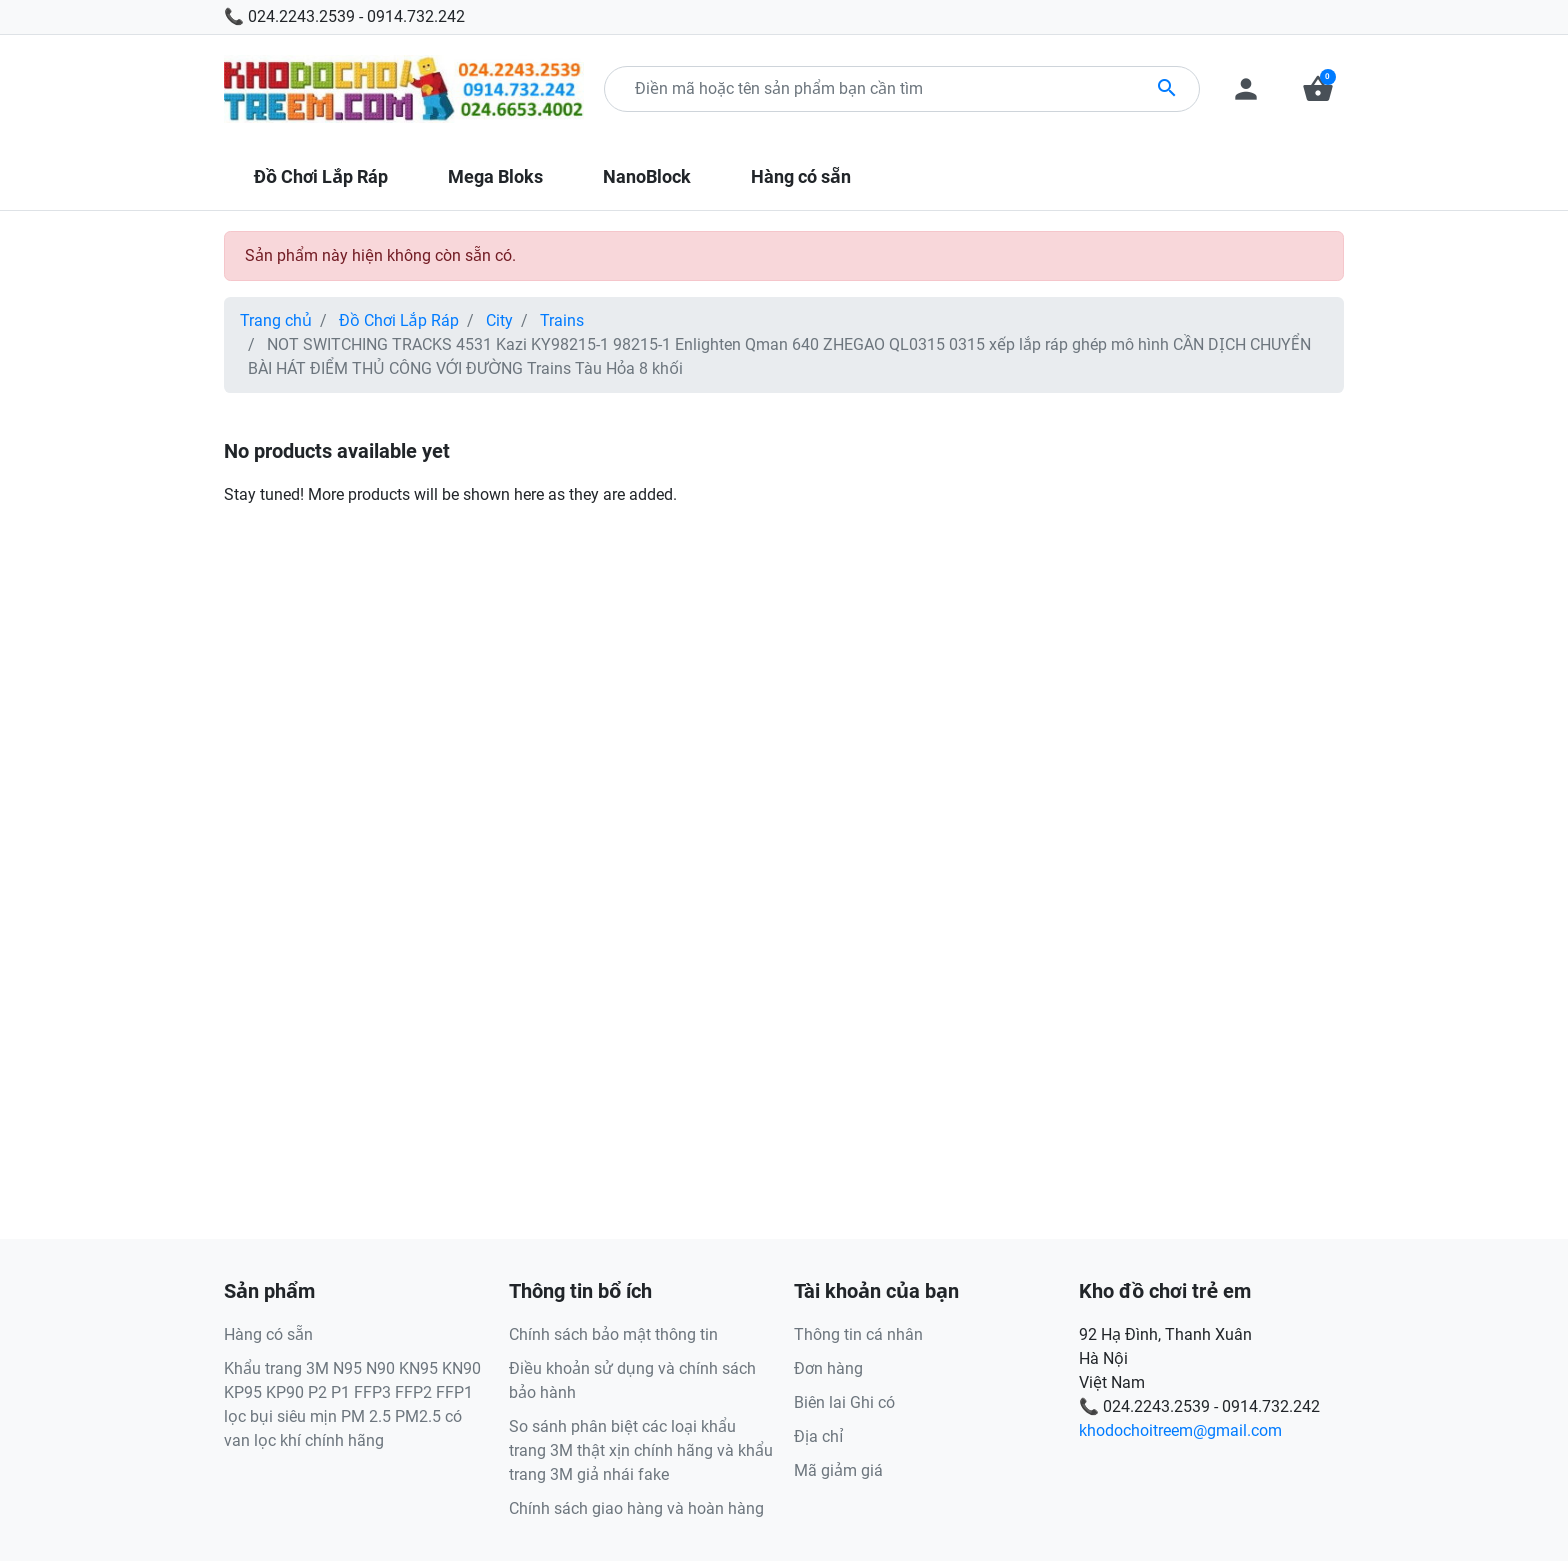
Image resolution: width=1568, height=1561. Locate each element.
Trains (562, 320)
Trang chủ (276, 320)
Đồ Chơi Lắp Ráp (399, 320)
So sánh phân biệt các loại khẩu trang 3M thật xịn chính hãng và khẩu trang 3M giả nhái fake (641, 1450)
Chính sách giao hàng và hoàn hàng (636, 1508)
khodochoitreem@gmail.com (1180, 1430)
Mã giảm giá (838, 1470)
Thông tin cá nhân (858, 1334)
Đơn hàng (828, 1368)
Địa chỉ (818, 1436)
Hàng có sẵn (268, 1334)
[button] (1318, 89)
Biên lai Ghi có (844, 1402)
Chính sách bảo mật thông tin (613, 1334)
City (499, 320)
